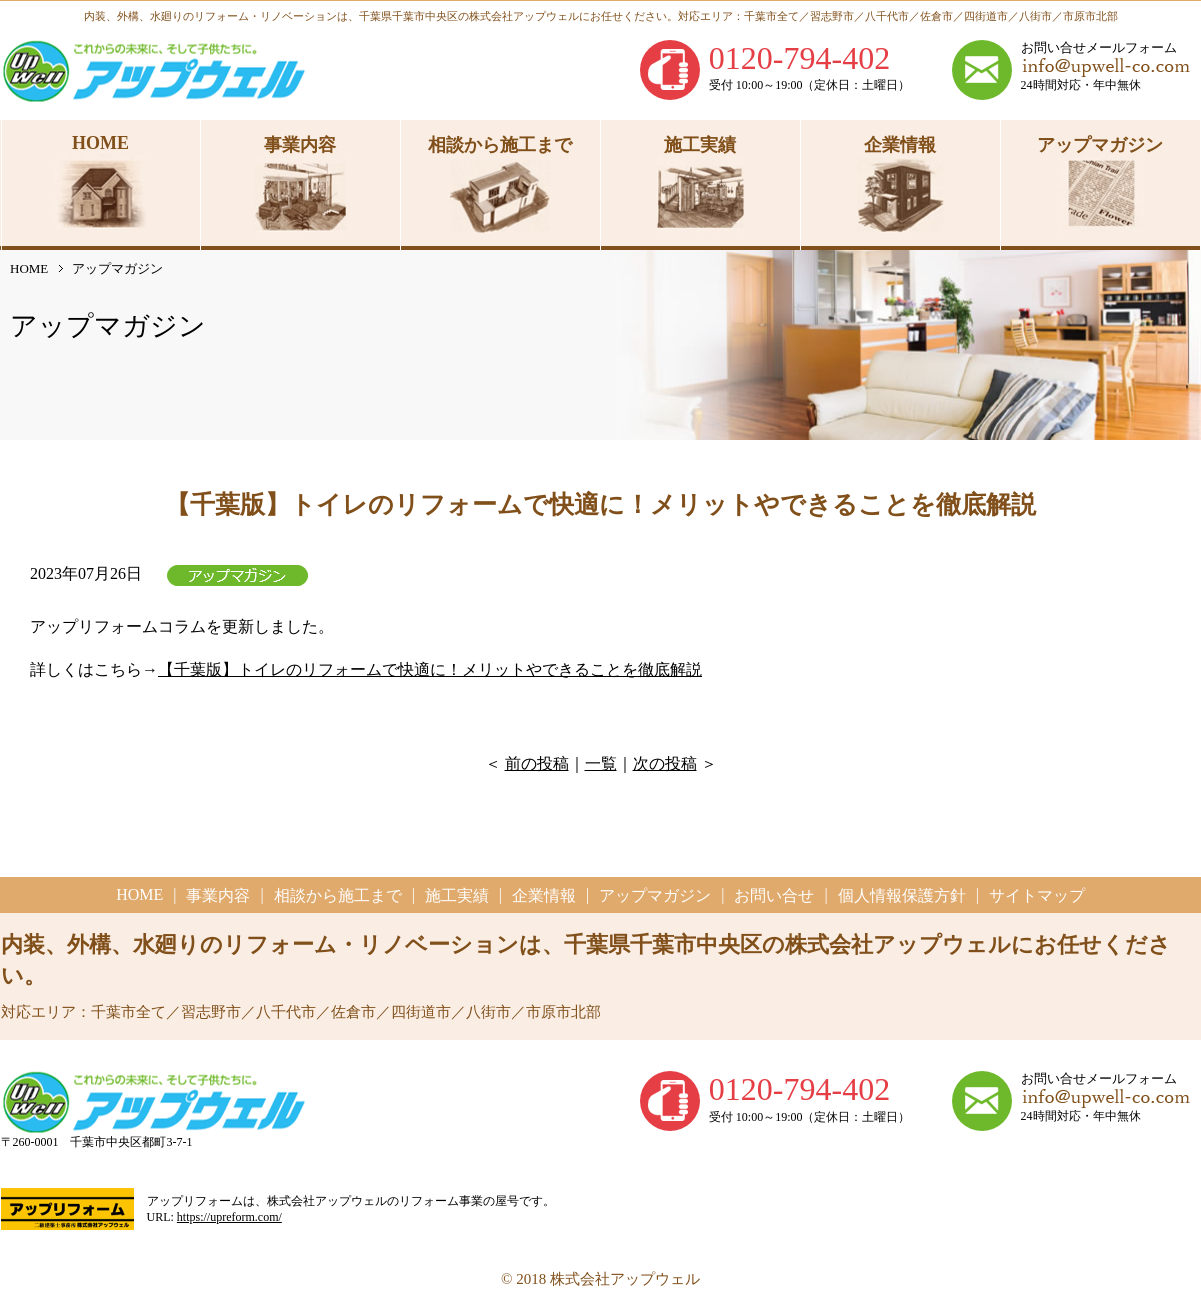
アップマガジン (655, 895)
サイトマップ (1037, 895)
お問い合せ (774, 895)
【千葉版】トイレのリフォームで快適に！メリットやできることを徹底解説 (430, 669)
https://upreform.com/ (229, 1217)
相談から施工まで (338, 895)
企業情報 (544, 895)
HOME (29, 268)
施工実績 (457, 895)
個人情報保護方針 (902, 895)
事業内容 (218, 895)
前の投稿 (537, 763)
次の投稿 (665, 763)
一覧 (601, 763)
